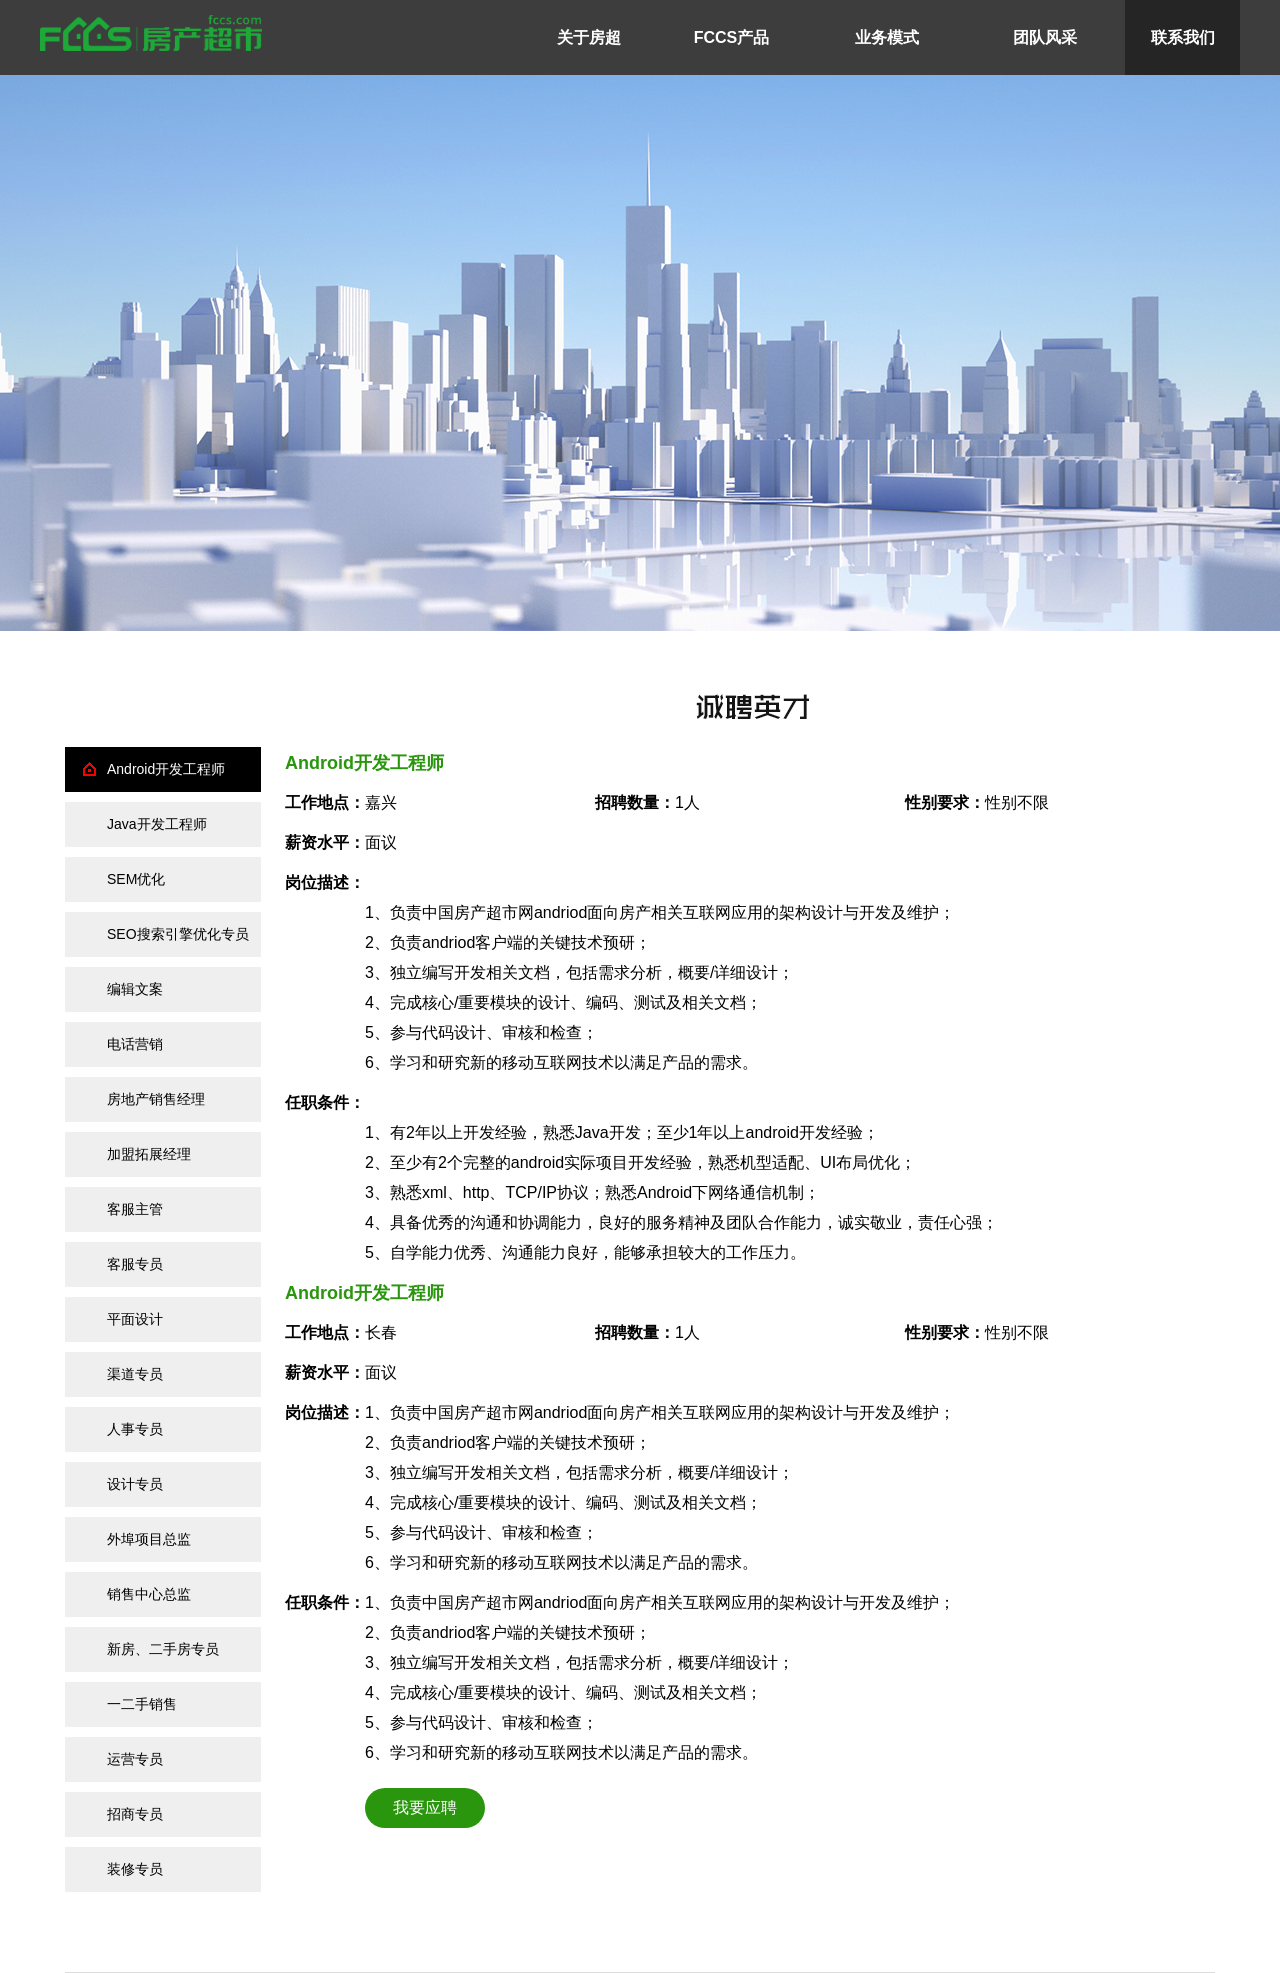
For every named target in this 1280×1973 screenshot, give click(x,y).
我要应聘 (425, 1807)
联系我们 (1183, 37)
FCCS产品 (732, 37)
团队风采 (1045, 37)
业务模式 (887, 37)
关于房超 (589, 37)
